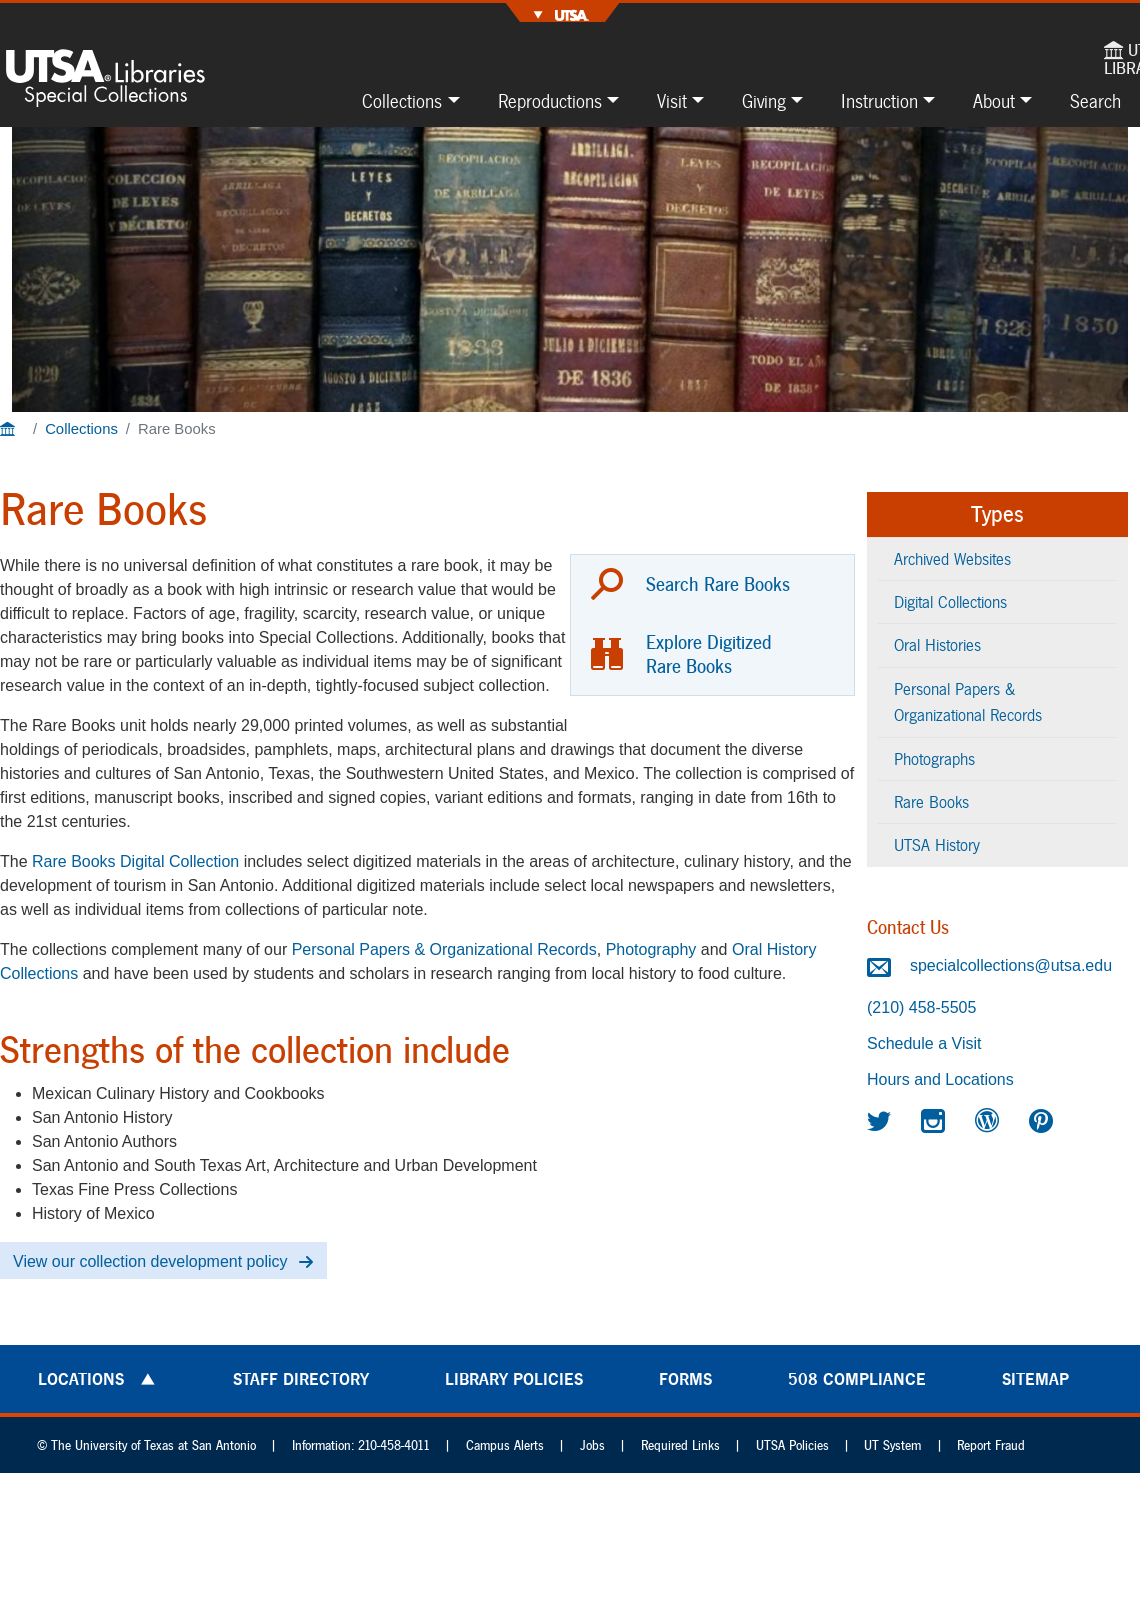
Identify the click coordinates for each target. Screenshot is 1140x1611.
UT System (892, 1445)
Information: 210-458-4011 (361, 1445)
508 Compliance (857, 1379)
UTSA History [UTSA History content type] (937, 844)
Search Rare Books (718, 584)
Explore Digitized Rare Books (709, 654)
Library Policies (514, 1379)
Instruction (879, 101)
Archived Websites (952, 558)
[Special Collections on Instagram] (936, 1121)
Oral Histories (937, 644)
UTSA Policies (792, 1445)
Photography (651, 949)
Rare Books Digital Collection (135, 861)
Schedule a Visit (924, 1043)
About (994, 101)
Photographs (934, 758)
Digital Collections (950, 601)
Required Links (680, 1445)
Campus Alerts (505, 1445)
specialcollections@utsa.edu (989, 965)
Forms (685, 1379)
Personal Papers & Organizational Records (444, 949)
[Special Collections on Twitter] (882, 1121)
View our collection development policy (150, 1261)
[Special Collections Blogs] (990, 1121)
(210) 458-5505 (921, 1007)
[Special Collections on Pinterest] (1044, 1121)
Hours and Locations (940, 1079)
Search (1095, 101)
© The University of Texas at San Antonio (146, 1445)
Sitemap (1035, 1379)
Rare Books (931, 801)
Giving (764, 101)
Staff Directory (301, 1379)
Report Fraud (991, 1445)
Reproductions (550, 101)
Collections (402, 101)
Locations (81, 1379)
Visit (672, 101)
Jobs (592, 1445)
